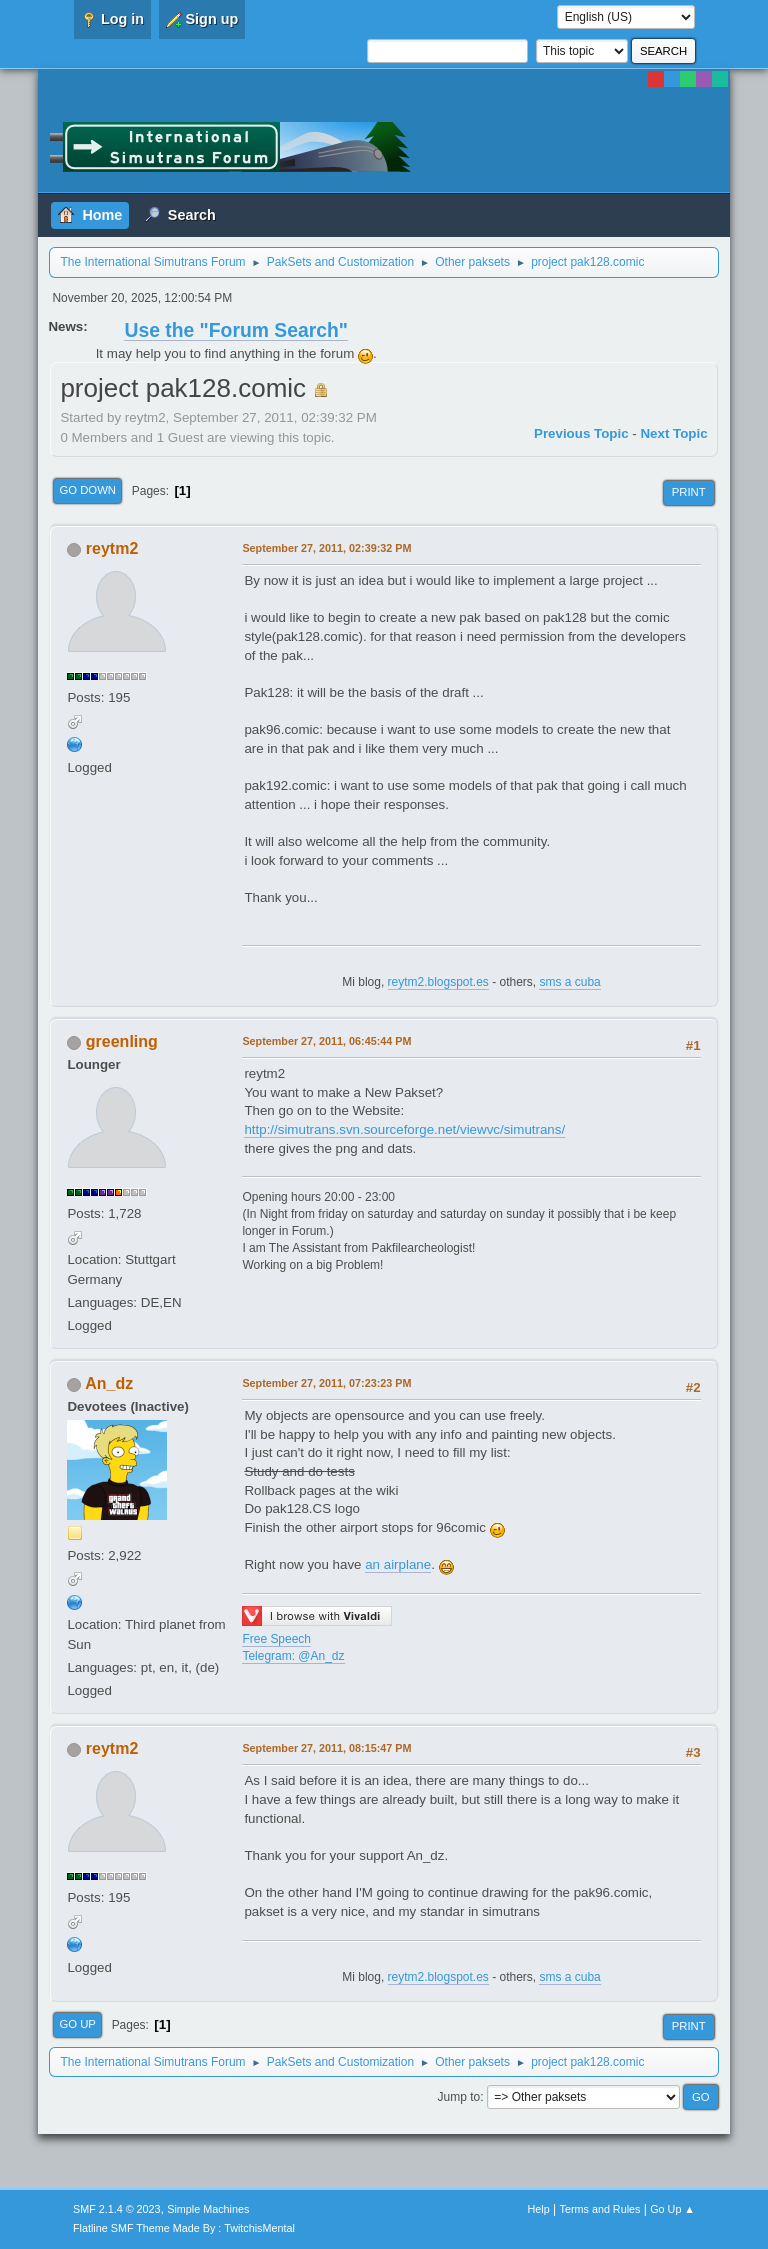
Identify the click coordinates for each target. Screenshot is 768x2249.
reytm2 (112, 548)
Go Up (77, 2024)
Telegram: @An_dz (293, 1656)
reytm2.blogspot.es (438, 982)
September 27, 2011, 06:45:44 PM (326, 1041)
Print (689, 492)
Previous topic (581, 433)
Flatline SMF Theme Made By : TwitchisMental (184, 2228)
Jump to (459, 2097)
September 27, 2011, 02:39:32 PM (326, 548)
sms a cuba (569, 982)
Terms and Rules (600, 2209)
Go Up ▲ (672, 2209)
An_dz (109, 1383)
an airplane (398, 1564)
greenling (122, 1041)
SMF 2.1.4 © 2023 (117, 2209)
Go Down (87, 490)
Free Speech (276, 1639)
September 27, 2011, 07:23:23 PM (326, 1383)
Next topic (673, 433)
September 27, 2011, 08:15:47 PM (326, 1748)
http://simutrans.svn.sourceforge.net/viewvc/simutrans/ (404, 1129)
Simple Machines (208, 2209)
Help (539, 2209)
